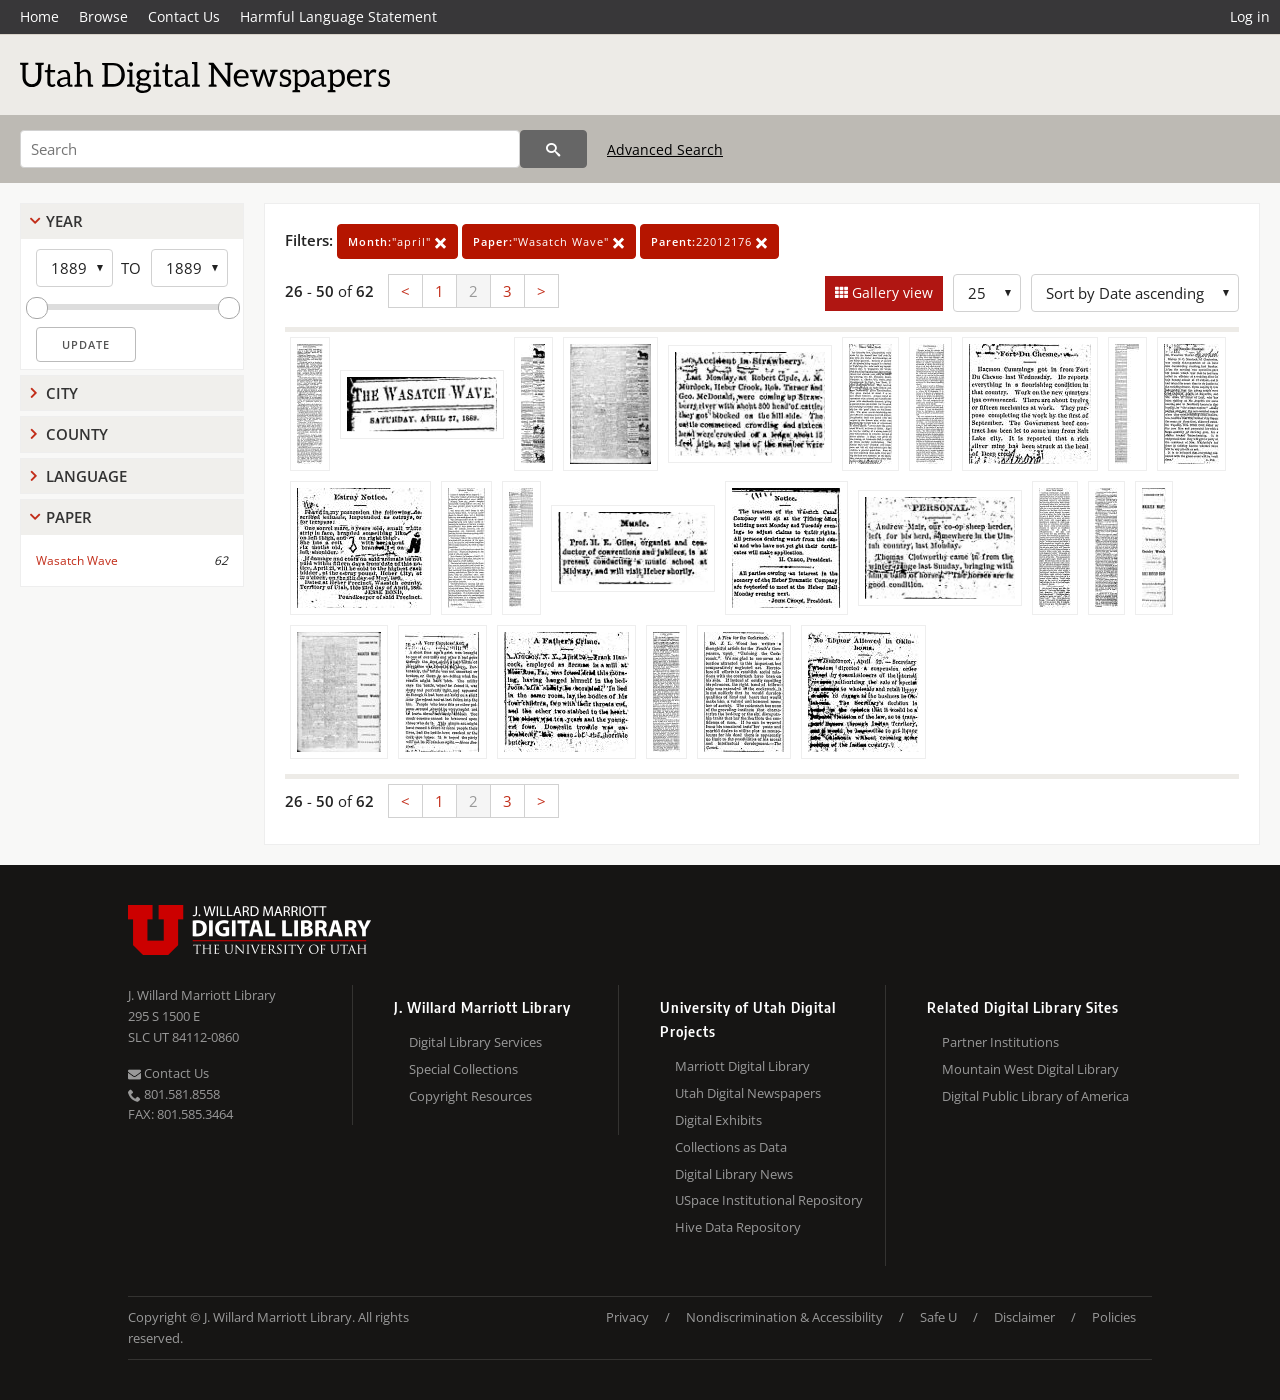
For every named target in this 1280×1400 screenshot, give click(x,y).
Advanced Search (665, 149)
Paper (69, 517)
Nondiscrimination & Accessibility (784, 1317)
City (62, 393)
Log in (1250, 16)
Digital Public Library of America (1035, 1096)
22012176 (709, 241)
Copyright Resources (470, 1096)
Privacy (627, 1317)
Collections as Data (731, 1147)
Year (64, 221)
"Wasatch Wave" (549, 241)
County (77, 434)
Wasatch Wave (77, 560)
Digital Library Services (475, 1042)
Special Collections (463, 1069)
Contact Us (184, 16)
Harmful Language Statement (338, 16)
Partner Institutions (1000, 1042)
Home (39, 16)
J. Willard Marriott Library (202, 995)
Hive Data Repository (738, 1227)
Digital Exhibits (718, 1120)
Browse (103, 16)
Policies (1114, 1317)
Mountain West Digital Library (1030, 1069)
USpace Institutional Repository (769, 1200)
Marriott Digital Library (742, 1066)
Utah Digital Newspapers (748, 1093)
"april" (397, 241)
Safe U (938, 1317)
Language (86, 476)
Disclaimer (1024, 1317)
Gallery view (890, 292)
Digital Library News (734, 1174)
